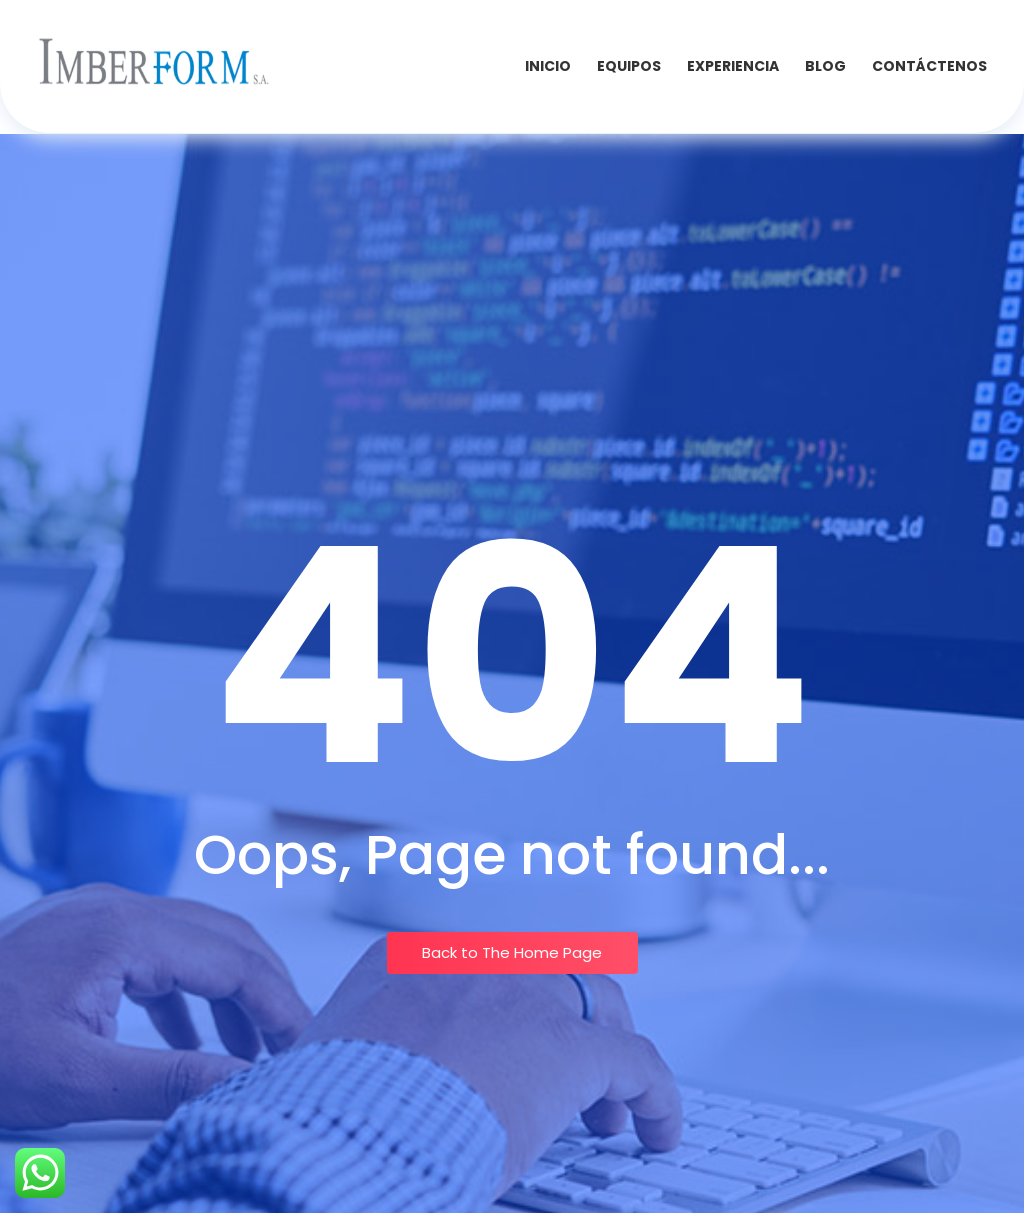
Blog (825, 66)
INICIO (548, 66)
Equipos (629, 66)
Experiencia (733, 66)
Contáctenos (929, 66)
